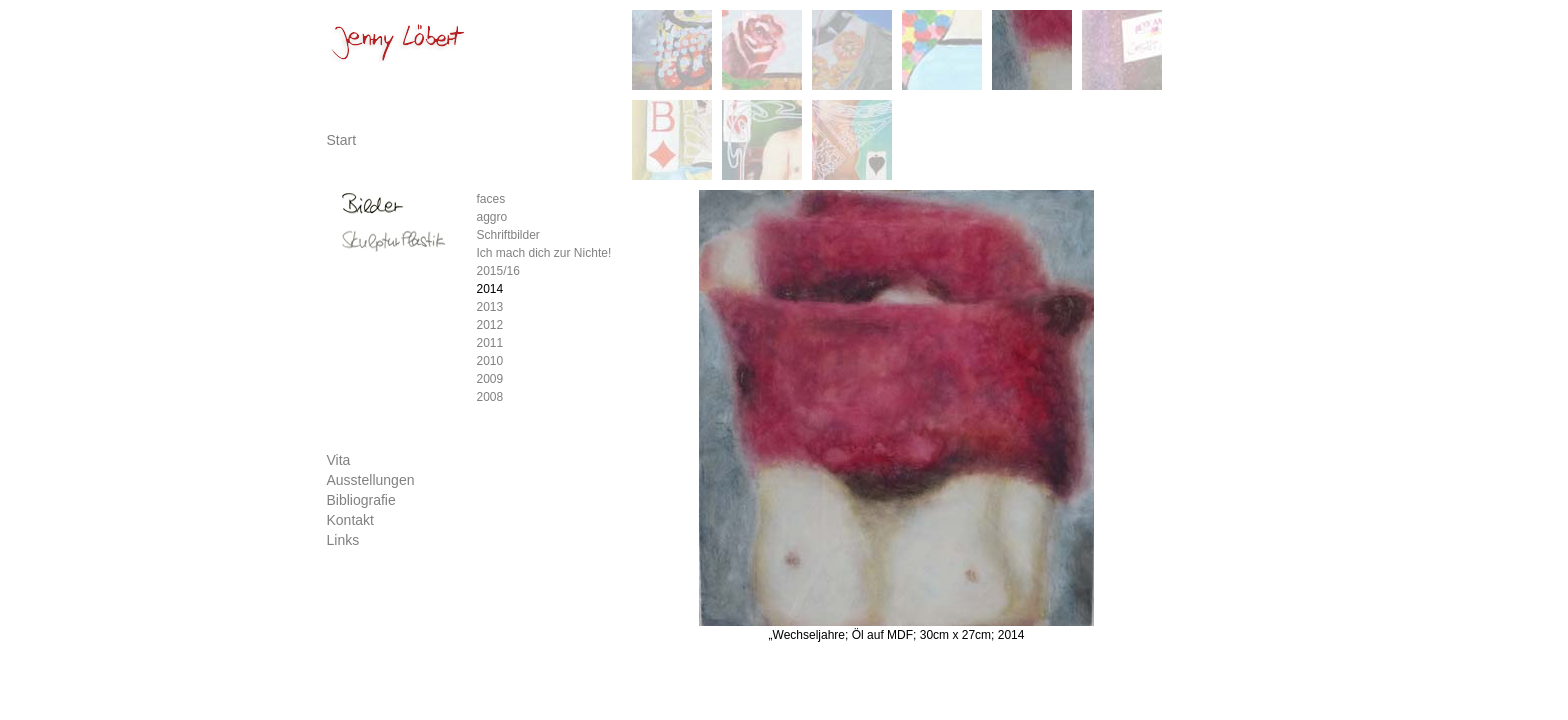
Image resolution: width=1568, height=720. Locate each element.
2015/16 (498, 271)
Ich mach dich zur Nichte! (544, 253)
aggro (492, 217)
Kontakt (350, 520)
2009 (490, 379)
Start (342, 140)
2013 (490, 307)
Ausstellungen (371, 480)
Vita (339, 460)
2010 (490, 361)
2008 (490, 397)
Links (343, 540)
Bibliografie (361, 500)
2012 (490, 325)
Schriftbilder (508, 235)
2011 (490, 343)
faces (491, 199)
